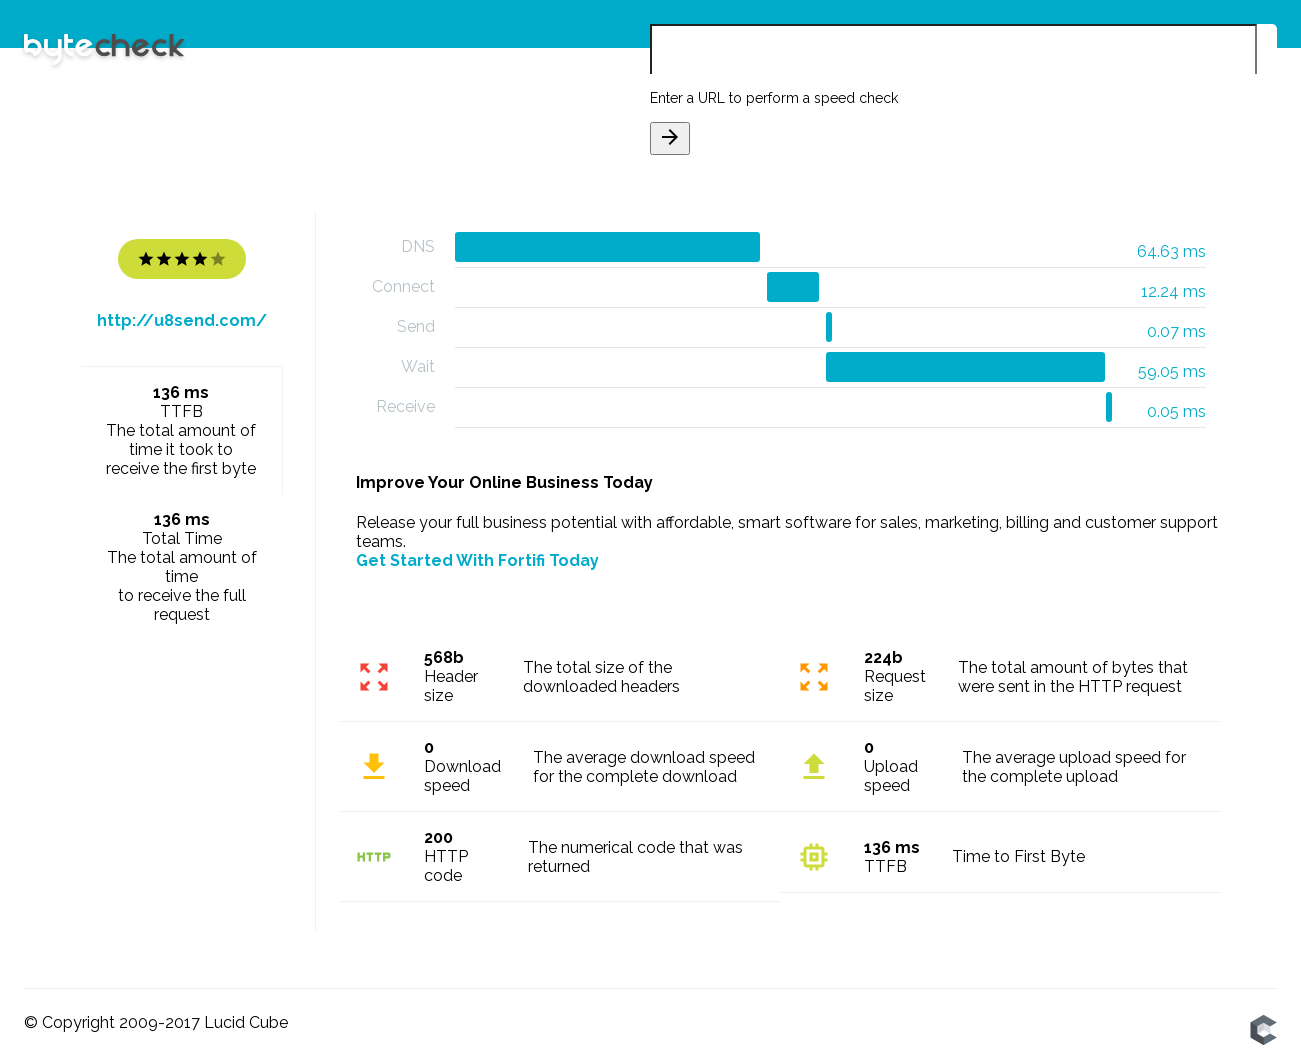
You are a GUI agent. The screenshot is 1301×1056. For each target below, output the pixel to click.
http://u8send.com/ (182, 320)
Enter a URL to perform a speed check (774, 98)
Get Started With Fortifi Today (477, 560)
